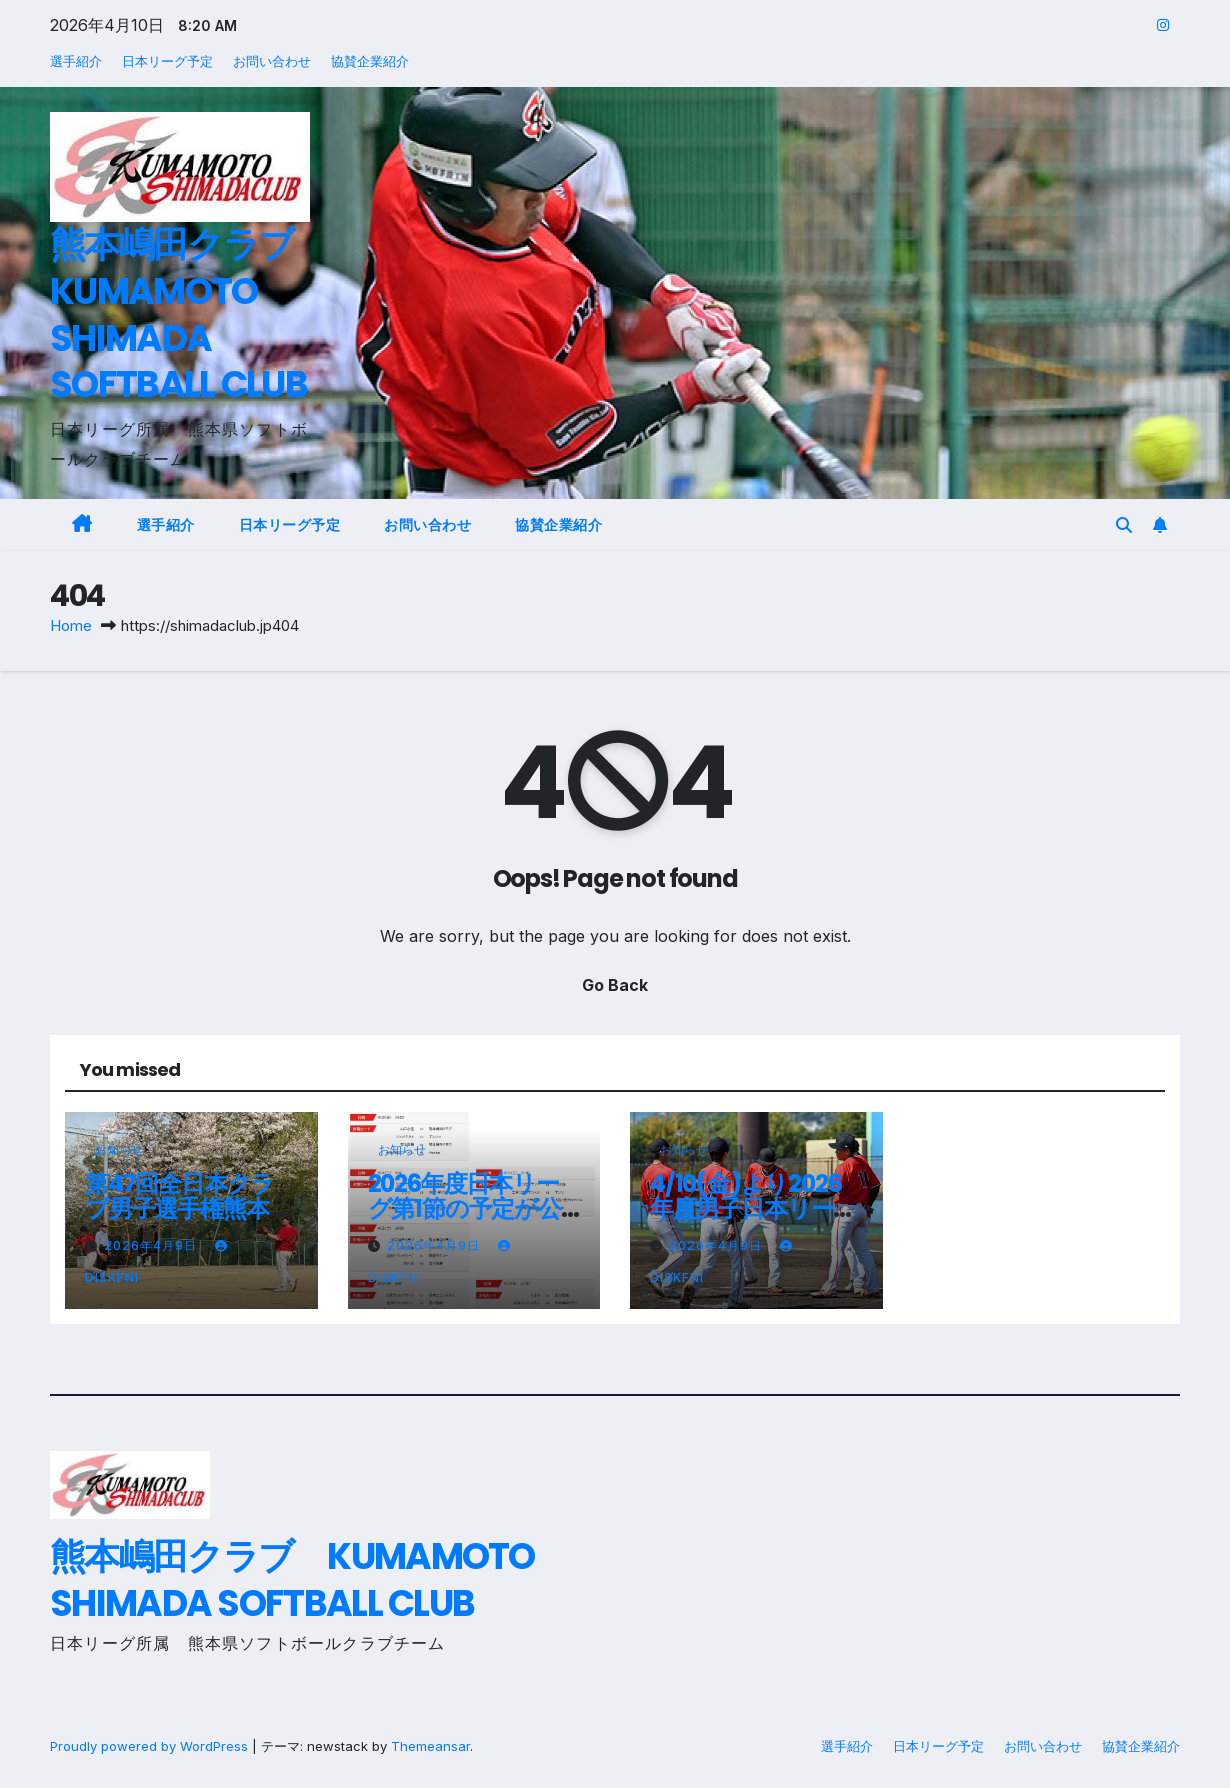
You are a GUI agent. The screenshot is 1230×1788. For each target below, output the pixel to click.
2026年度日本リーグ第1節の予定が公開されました (464, 1208)
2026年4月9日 (152, 1245)
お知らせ (119, 1149)
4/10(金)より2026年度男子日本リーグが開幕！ (753, 1208)
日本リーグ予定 (167, 61)
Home (71, 625)
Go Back (615, 986)
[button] (1124, 525)
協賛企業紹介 (370, 61)
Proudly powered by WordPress (151, 1746)
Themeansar (430, 1746)
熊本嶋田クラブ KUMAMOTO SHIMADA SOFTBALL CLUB (188, 314)
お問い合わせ (272, 61)
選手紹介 (76, 61)
